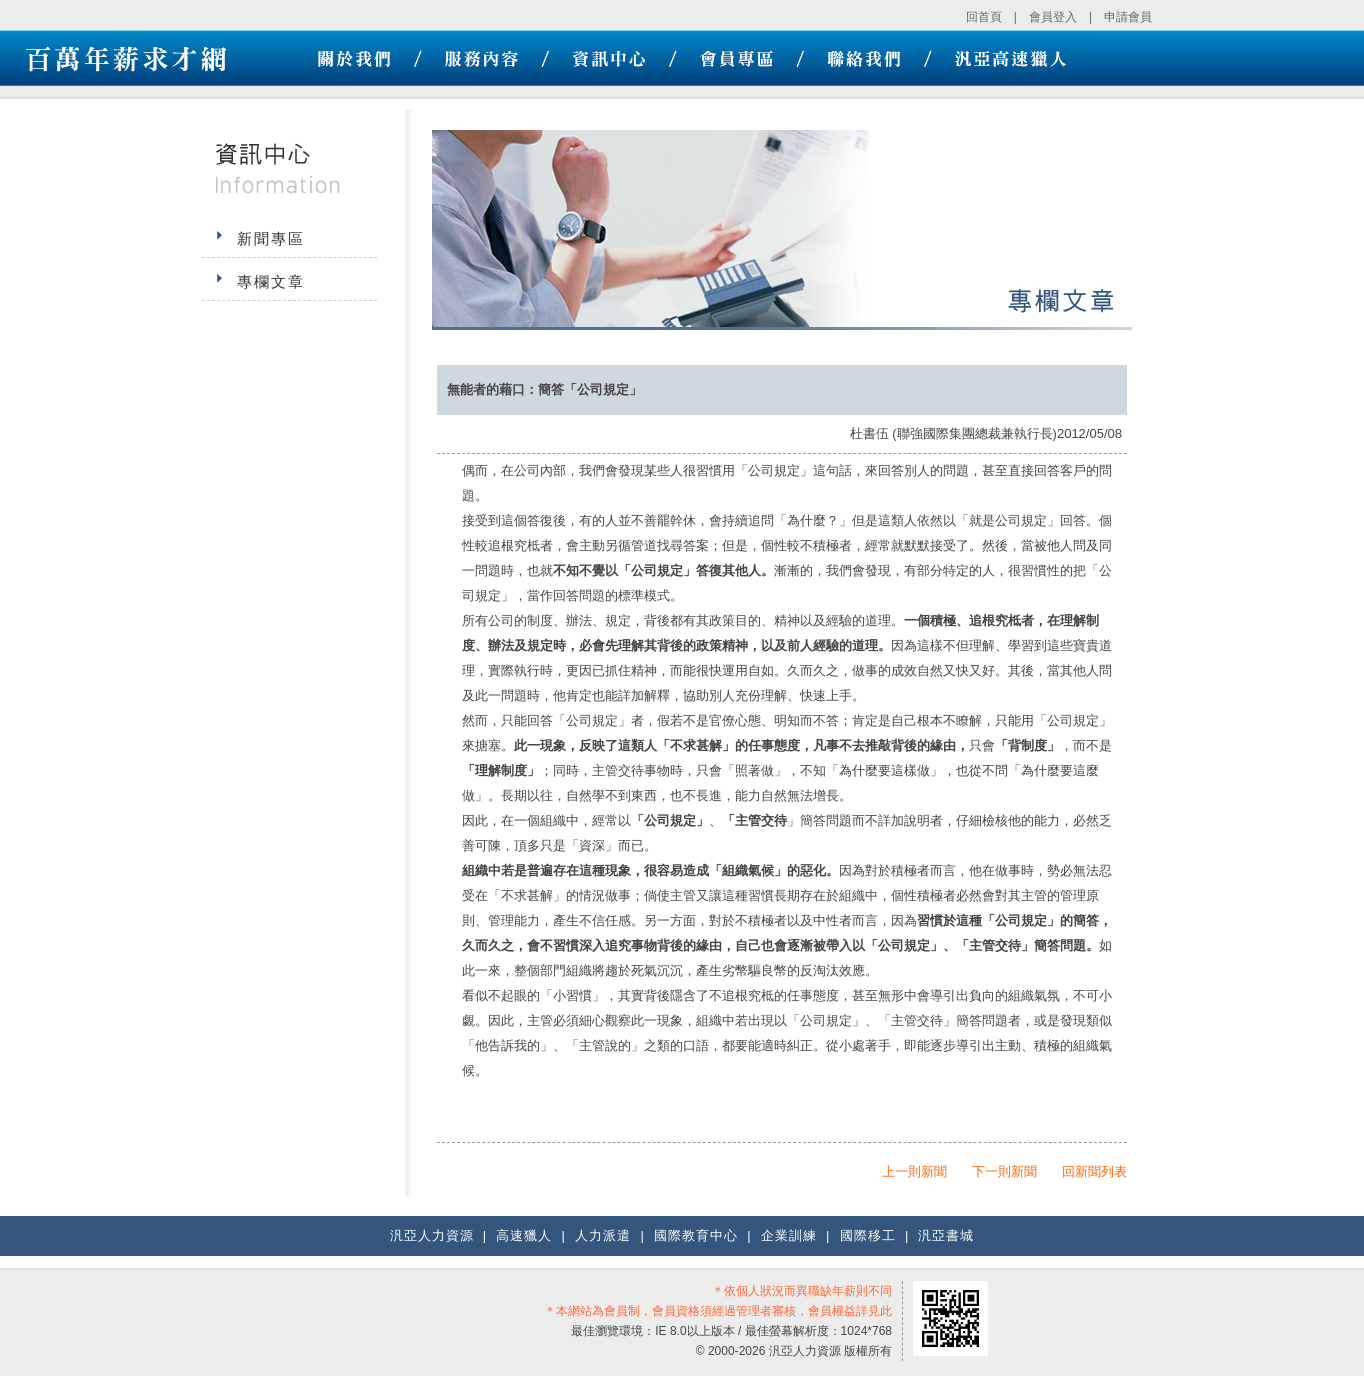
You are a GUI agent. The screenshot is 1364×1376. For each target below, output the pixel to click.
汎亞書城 (946, 1235)
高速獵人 (524, 1235)
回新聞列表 (1094, 1171)
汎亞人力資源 (432, 1235)
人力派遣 (603, 1235)
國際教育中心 (696, 1235)
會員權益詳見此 (850, 1311)
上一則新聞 (914, 1171)
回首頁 (984, 17)
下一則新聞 (1004, 1171)
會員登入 (1053, 17)
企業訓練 (789, 1235)
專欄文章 (271, 281)
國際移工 (868, 1235)
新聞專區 (271, 238)
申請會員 (1128, 17)
